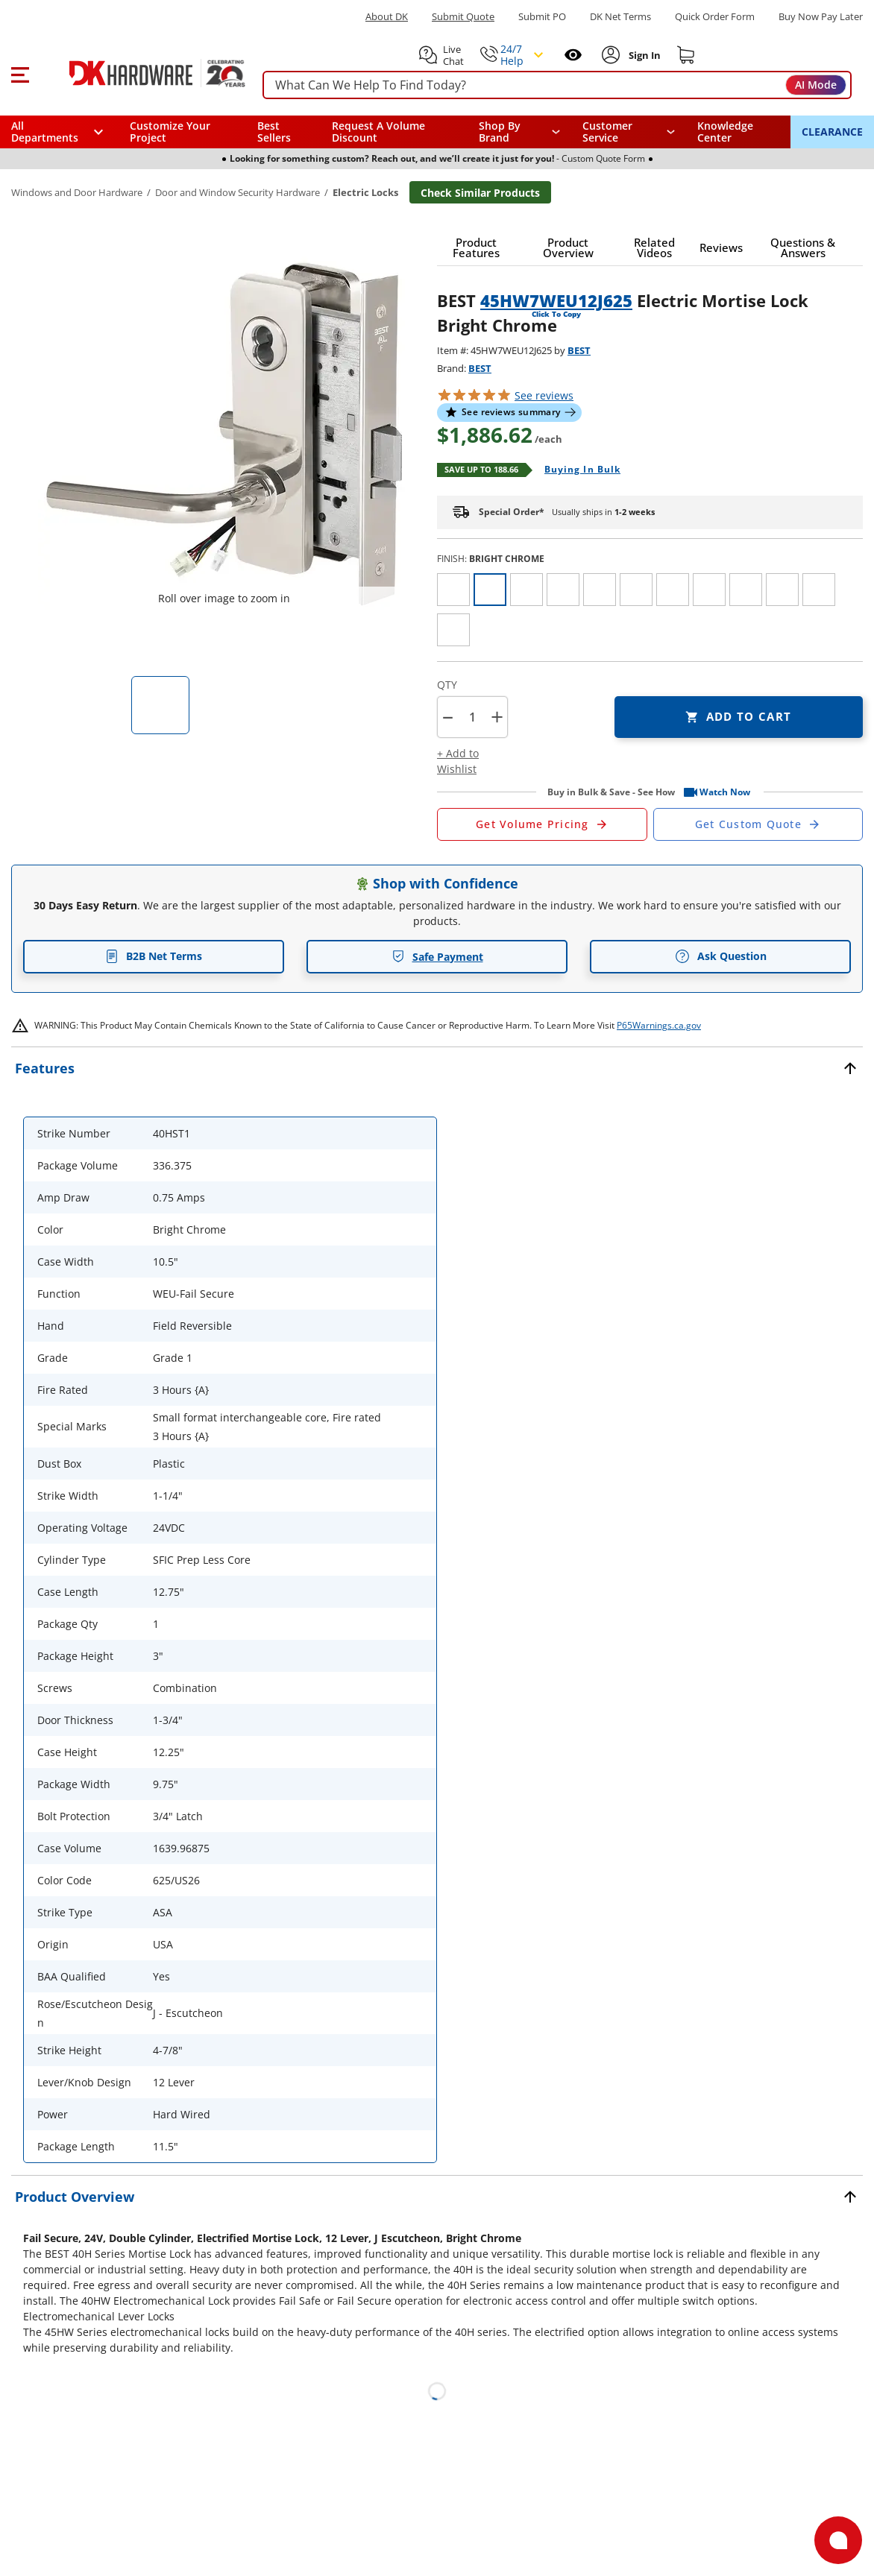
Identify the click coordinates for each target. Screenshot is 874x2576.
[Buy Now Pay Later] (821, 16)
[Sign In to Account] (643, 55)
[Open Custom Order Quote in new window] (758, 824)
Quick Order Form (715, 16)
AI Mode (816, 85)
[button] (19, 73)
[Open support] (838, 2540)
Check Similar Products (480, 193)
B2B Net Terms (153, 956)
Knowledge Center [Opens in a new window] (725, 132)
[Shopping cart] (686, 55)
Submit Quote (463, 16)
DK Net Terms (620, 16)
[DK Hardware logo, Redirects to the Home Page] (140, 73)
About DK (386, 16)
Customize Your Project (170, 132)
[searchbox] (557, 85)
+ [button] (497, 716)
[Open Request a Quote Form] (542, 824)
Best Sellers (274, 132)
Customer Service (607, 132)
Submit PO (542, 16)
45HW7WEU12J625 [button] (556, 300)
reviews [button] (544, 395)
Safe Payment (437, 957)
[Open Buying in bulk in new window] (576, 470)
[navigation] (629, 132)
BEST (579, 350)
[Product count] (472, 717)
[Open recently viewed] (573, 54)
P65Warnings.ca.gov (659, 1025)
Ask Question (721, 956)
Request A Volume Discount (378, 132)
